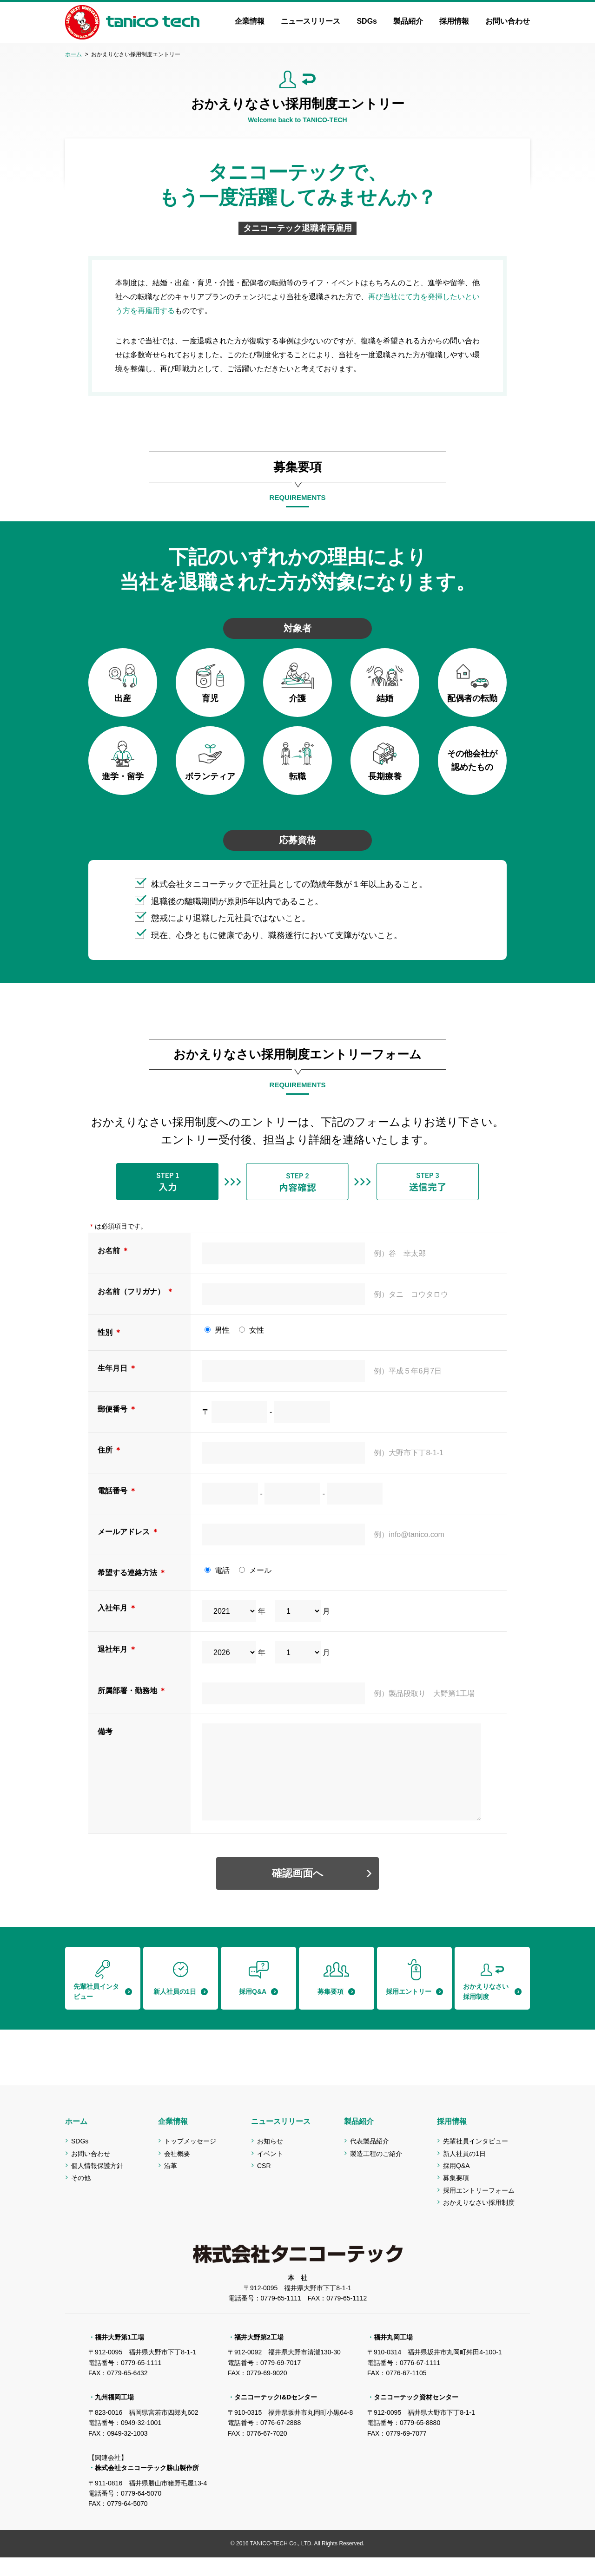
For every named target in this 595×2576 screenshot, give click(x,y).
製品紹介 (408, 21)
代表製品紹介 (369, 2159)
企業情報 (249, 21)
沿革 (170, 2184)
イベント (270, 2172)
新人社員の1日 (464, 2172)
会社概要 (177, 2172)
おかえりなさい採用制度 (479, 2221)
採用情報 (454, 21)
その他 (81, 2196)
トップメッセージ (190, 2159)
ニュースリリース (310, 21)
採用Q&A (456, 2184)
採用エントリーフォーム (479, 2209)
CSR (264, 2184)
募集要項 (456, 2196)
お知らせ (270, 2159)
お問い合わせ (507, 21)
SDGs (367, 21)
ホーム (73, 54)
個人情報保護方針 (97, 2184)
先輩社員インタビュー (475, 2159)
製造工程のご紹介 (376, 2172)
